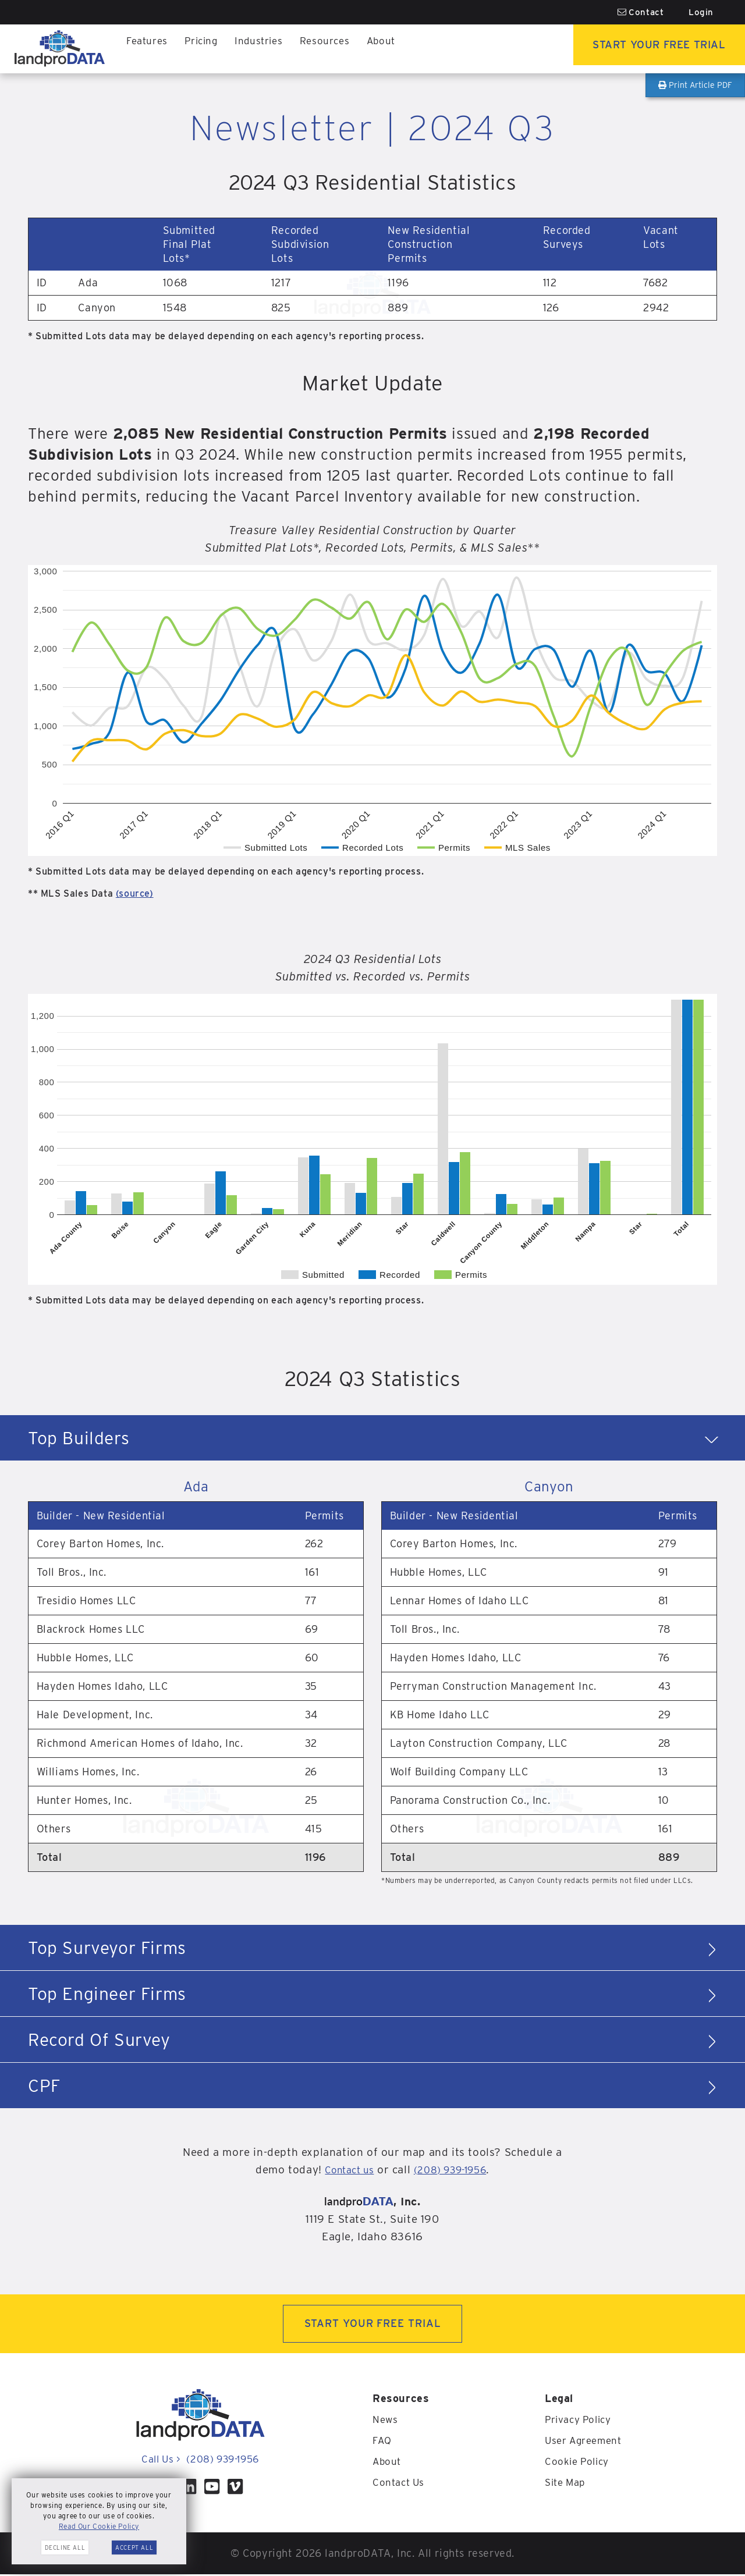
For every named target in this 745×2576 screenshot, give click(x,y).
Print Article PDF (695, 85)
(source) (135, 893)
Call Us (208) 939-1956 (200, 2460)
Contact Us (400, 2484)
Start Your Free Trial (649, 48)
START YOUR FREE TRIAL (372, 2324)
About (392, 48)
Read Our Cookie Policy (99, 2526)
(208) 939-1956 (454, 2169)
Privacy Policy (580, 2421)
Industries (265, 48)
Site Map (567, 2484)
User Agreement (586, 2442)
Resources (334, 48)
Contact (641, 12)
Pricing (205, 48)
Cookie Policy (579, 2463)
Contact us (343, 2169)
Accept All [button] (134, 2547)
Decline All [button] (65, 2547)
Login (701, 12)
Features (148, 48)
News (385, 2421)
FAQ (382, 2442)
